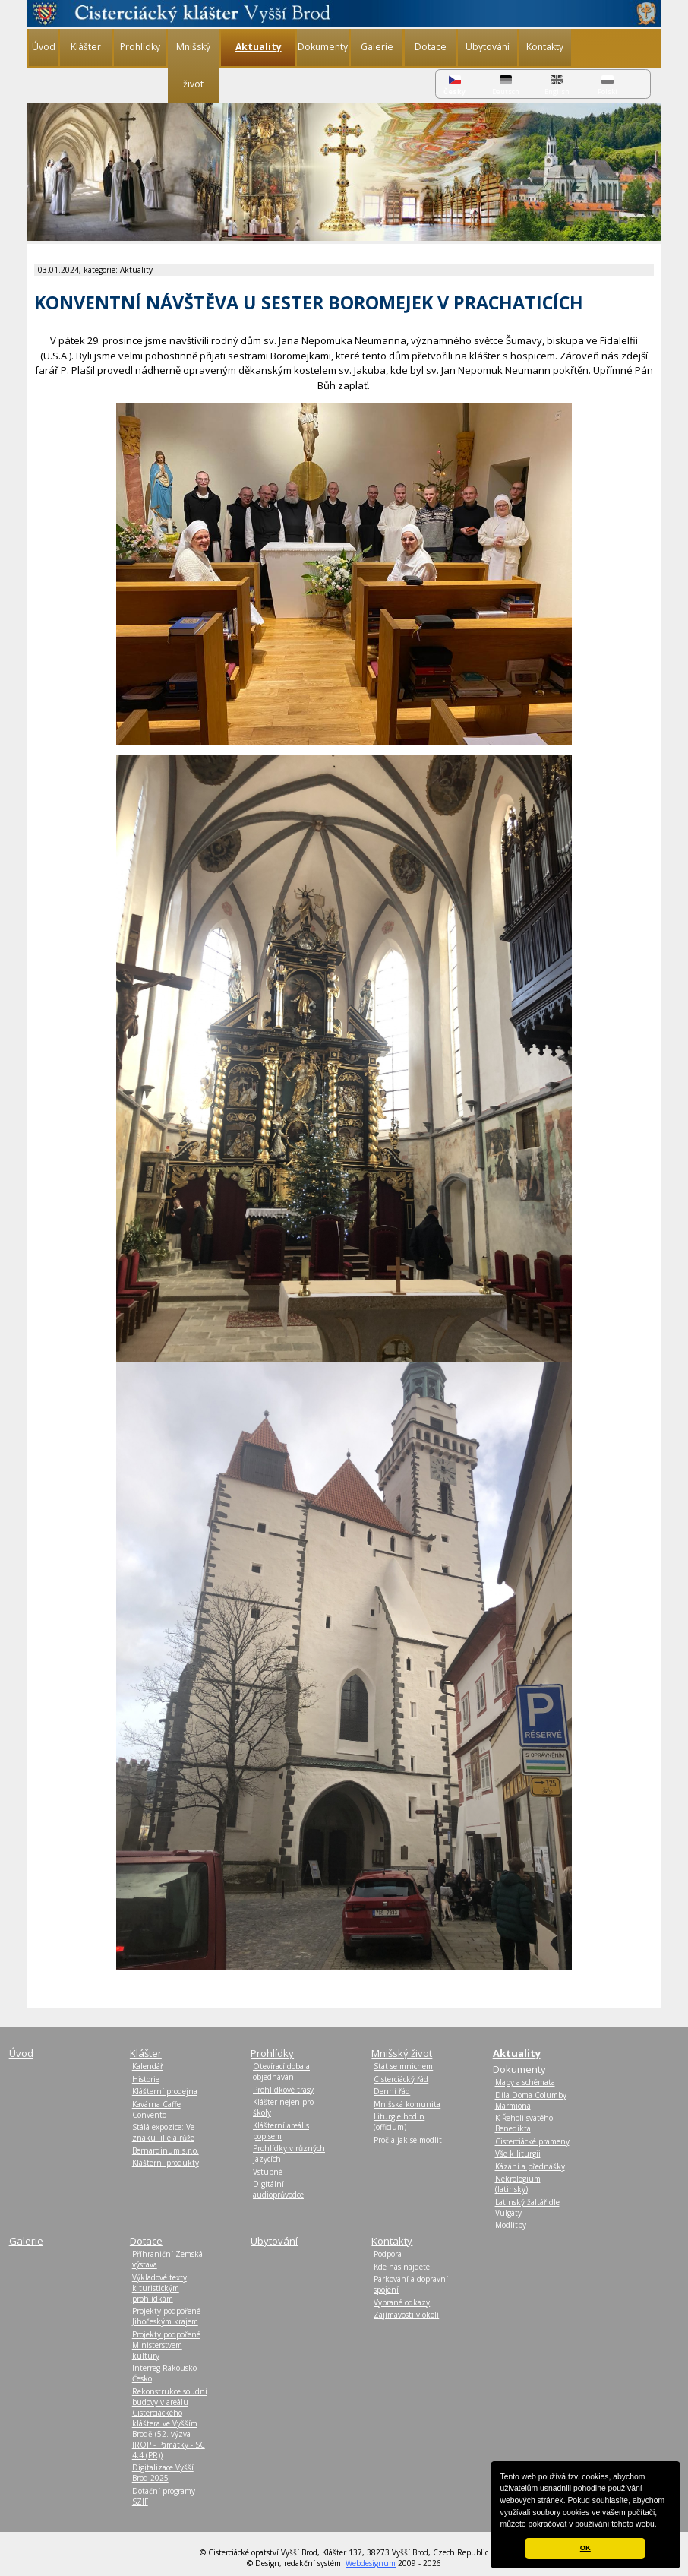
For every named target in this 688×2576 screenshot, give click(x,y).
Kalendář (147, 2066)
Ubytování (488, 46)
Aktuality (136, 269)
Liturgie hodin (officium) (399, 2121)
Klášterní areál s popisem (281, 2130)
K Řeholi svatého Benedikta (524, 2123)
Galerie (377, 46)
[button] (660, 2525)
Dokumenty (323, 46)
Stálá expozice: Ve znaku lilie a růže (163, 2132)
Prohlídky (140, 46)
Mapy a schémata (525, 2082)
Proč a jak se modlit (408, 2140)
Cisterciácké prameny (532, 2141)
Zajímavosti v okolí (406, 2314)
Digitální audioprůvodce (278, 2189)
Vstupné (267, 2171)
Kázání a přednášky (530, 2166)
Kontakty (544, 46)
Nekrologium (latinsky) (518, 2184)
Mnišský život (193, 65)
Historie (145, 2079)
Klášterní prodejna (164, 2091)
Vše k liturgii (518, 2153)
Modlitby (510, 2225)
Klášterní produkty (165, 2162)
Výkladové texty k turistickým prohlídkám (159, 2288)
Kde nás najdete (402, 2266)
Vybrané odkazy (402, 2302)
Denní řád (392, 2091)
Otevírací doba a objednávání (281, 2071)
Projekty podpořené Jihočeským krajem (166, 2316)
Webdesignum (371, 2563)
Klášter (86, 46)
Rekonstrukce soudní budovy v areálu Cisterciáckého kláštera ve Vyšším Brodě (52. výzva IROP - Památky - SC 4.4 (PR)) (169, 2423)
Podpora (388, 2253)
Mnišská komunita (407, 2104)
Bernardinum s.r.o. (165, 2150)
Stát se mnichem (403, 2066)
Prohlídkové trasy (283, 2089)
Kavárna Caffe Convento (156, 2109)
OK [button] (585, 2548)
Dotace (431, 46)
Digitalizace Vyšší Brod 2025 (163, 2472)
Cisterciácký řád (401, 2079)
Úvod (43, 46)
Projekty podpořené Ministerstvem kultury (166, 2345)
